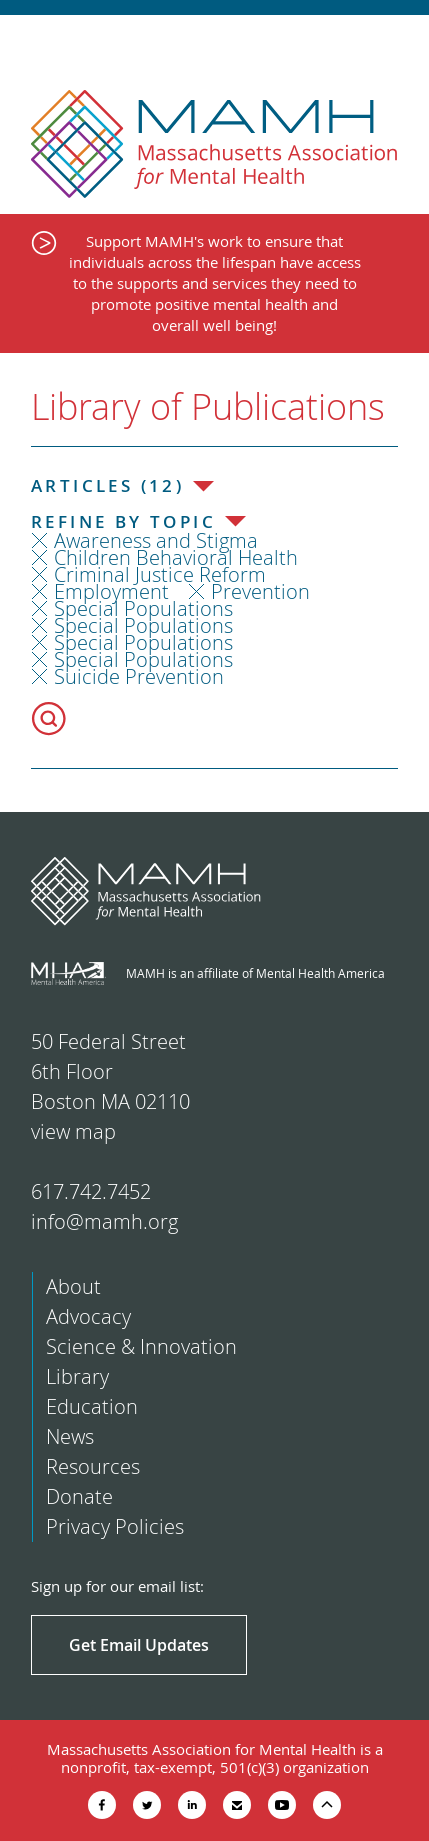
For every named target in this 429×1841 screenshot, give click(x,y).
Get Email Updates (139, 1645)
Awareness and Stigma (156, 540)
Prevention (260, 591)
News (70, 1436)
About (73, 1286)
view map (73, 1131)
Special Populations (143, 608)
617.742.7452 (91, 1191)
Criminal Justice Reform (160, 574)
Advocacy (88, 1316)
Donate (79, 1496)
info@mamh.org (104, 1221)
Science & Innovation (141, 1346)
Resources (93, 1466)
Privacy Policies (115, 1526)
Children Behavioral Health (176, 557)
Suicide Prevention (139, 676)
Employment (111, 591)
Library (77, 1376)
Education (92, 1406)
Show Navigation (396, 42)
